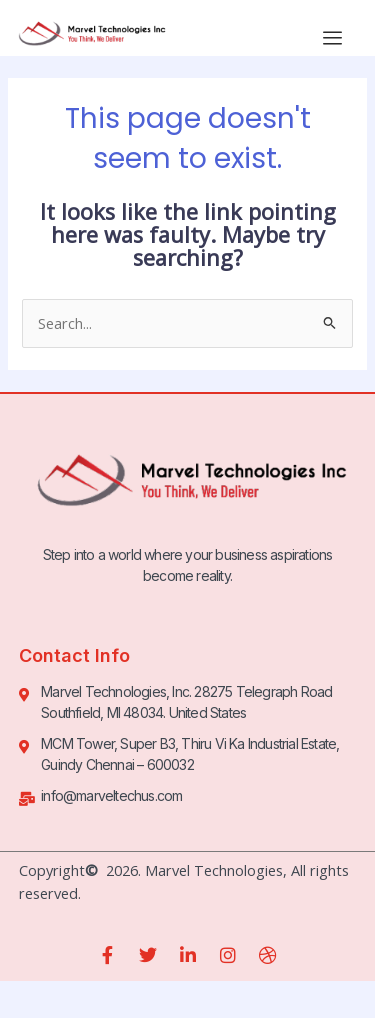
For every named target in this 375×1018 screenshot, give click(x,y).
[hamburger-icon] (332, 38)
